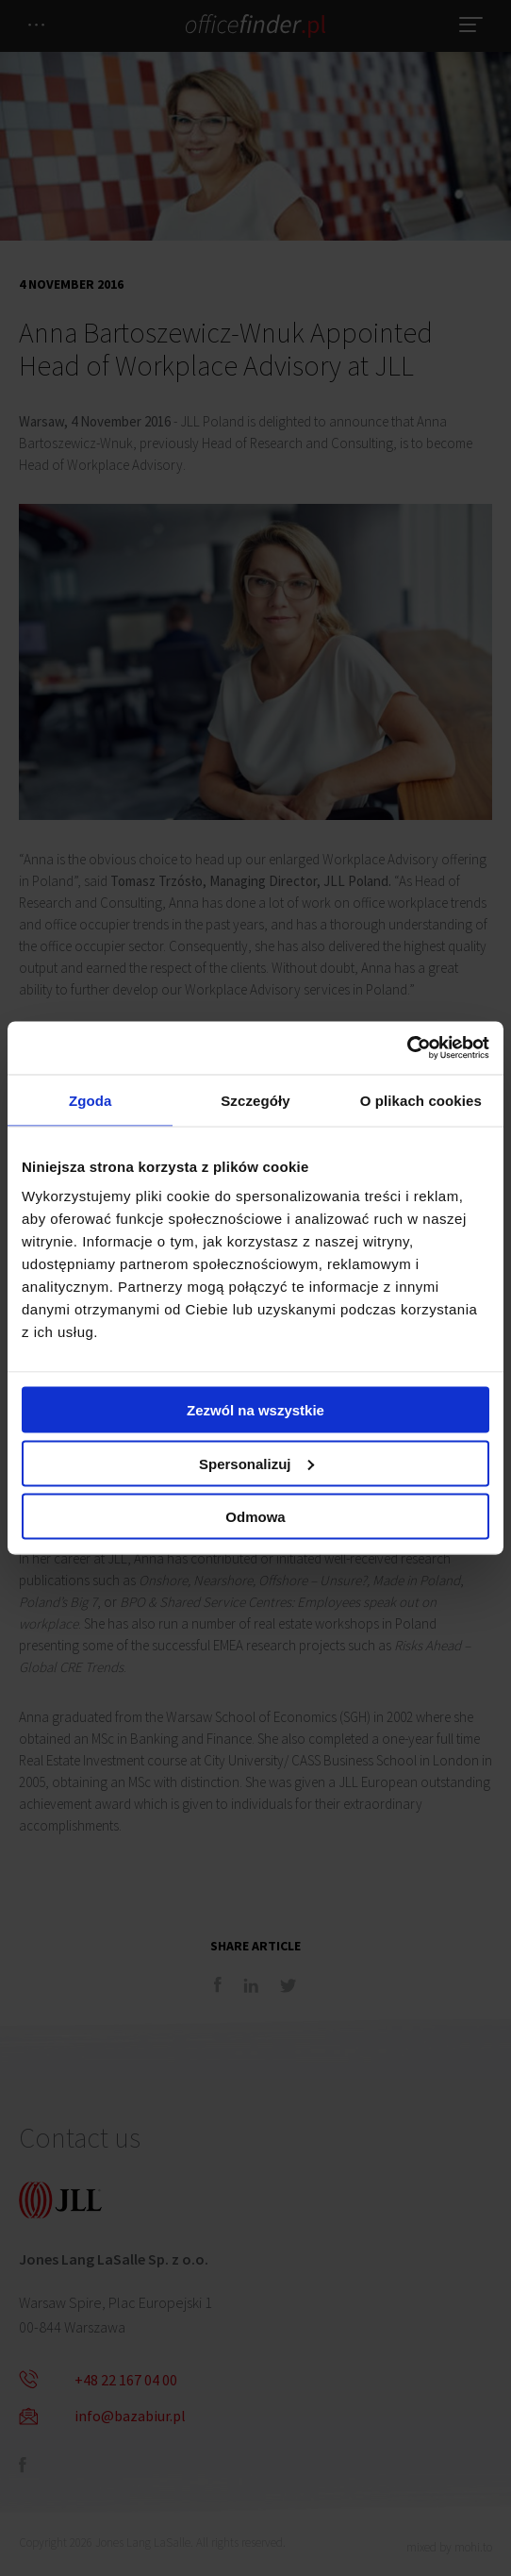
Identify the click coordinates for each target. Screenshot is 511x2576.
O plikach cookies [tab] (421, 1100)
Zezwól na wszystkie (255, 1410)
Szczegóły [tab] (255, 1100)
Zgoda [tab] (90, 1100)
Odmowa (255, 1517)
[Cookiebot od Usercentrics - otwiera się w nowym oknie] (406, 1048)
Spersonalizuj (256, 1463)
